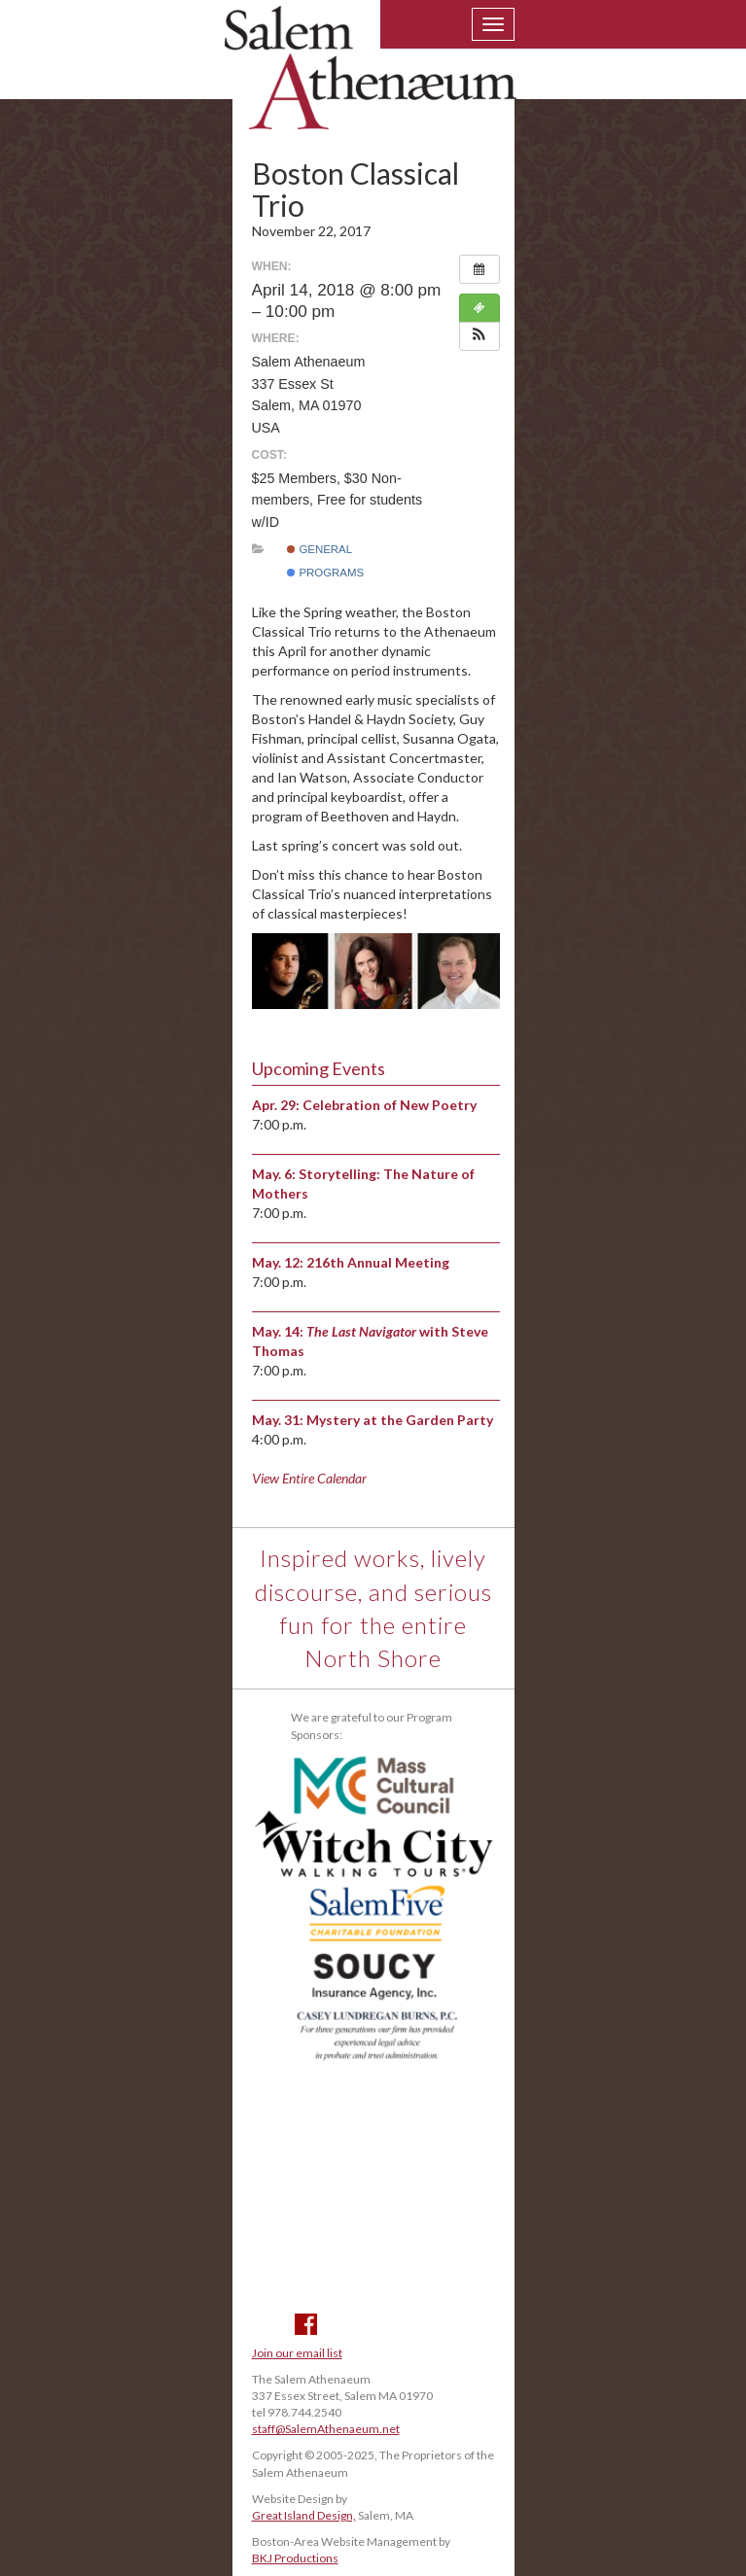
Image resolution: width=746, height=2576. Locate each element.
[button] (479, 336)
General (319, 549)
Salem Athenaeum (370, 80)
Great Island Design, (304, 2515)
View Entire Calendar (309, 1478)
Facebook (306, 2324)
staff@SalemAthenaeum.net (326, 2428)
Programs (325, 572)
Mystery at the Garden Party (399, 1419)
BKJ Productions (295, 2558)
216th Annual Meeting (377, 1262)
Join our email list (297, 2353)
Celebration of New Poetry (389, 1105)
